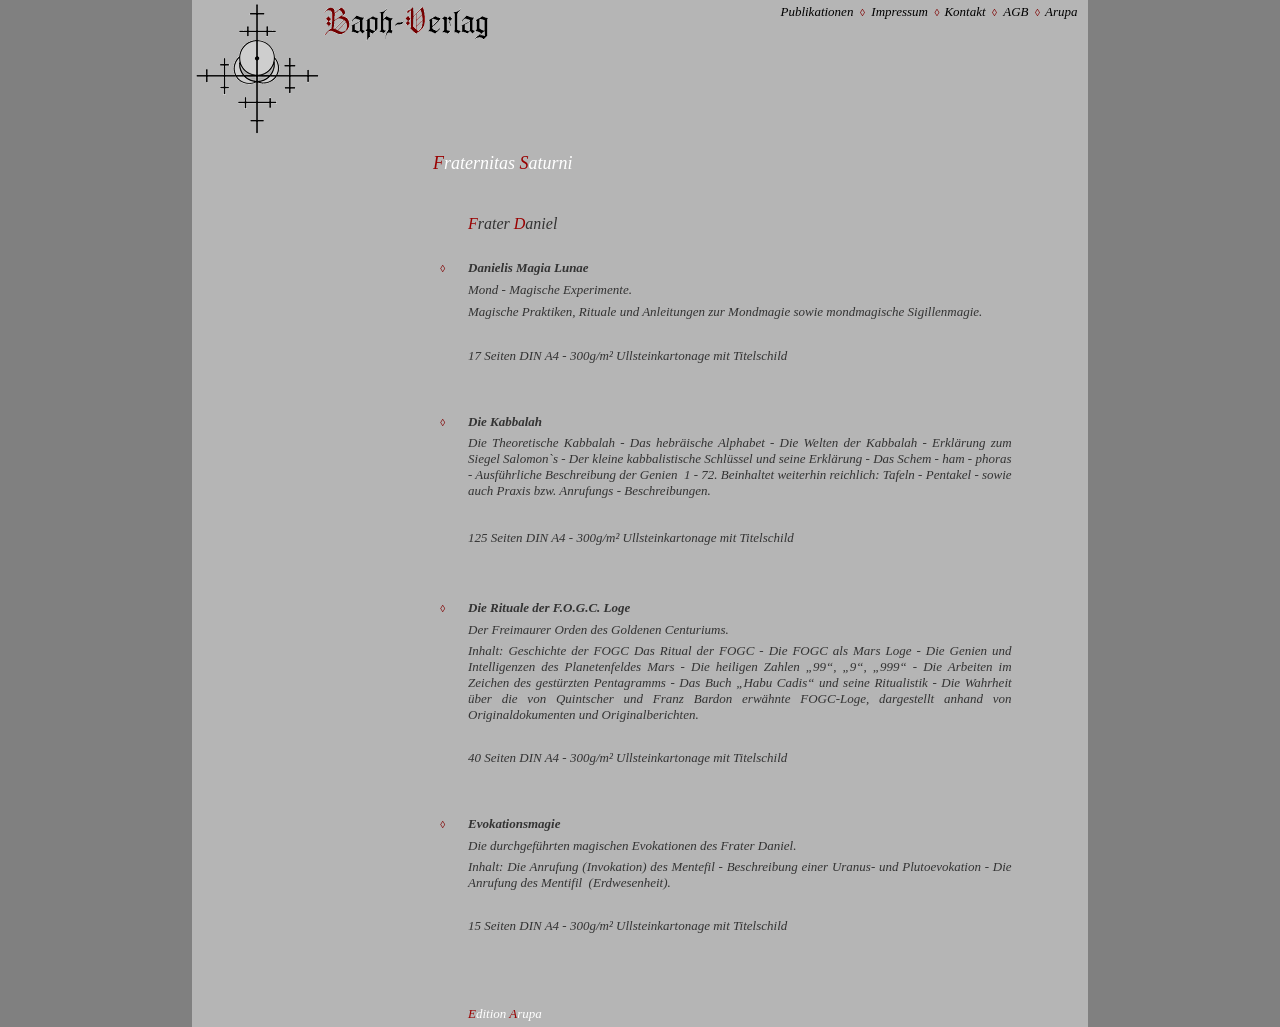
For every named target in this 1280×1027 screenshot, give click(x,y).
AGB (1015, 11)
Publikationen (816, 11)
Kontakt (964, 11)
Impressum (899, 11)
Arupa (1061, 11)
